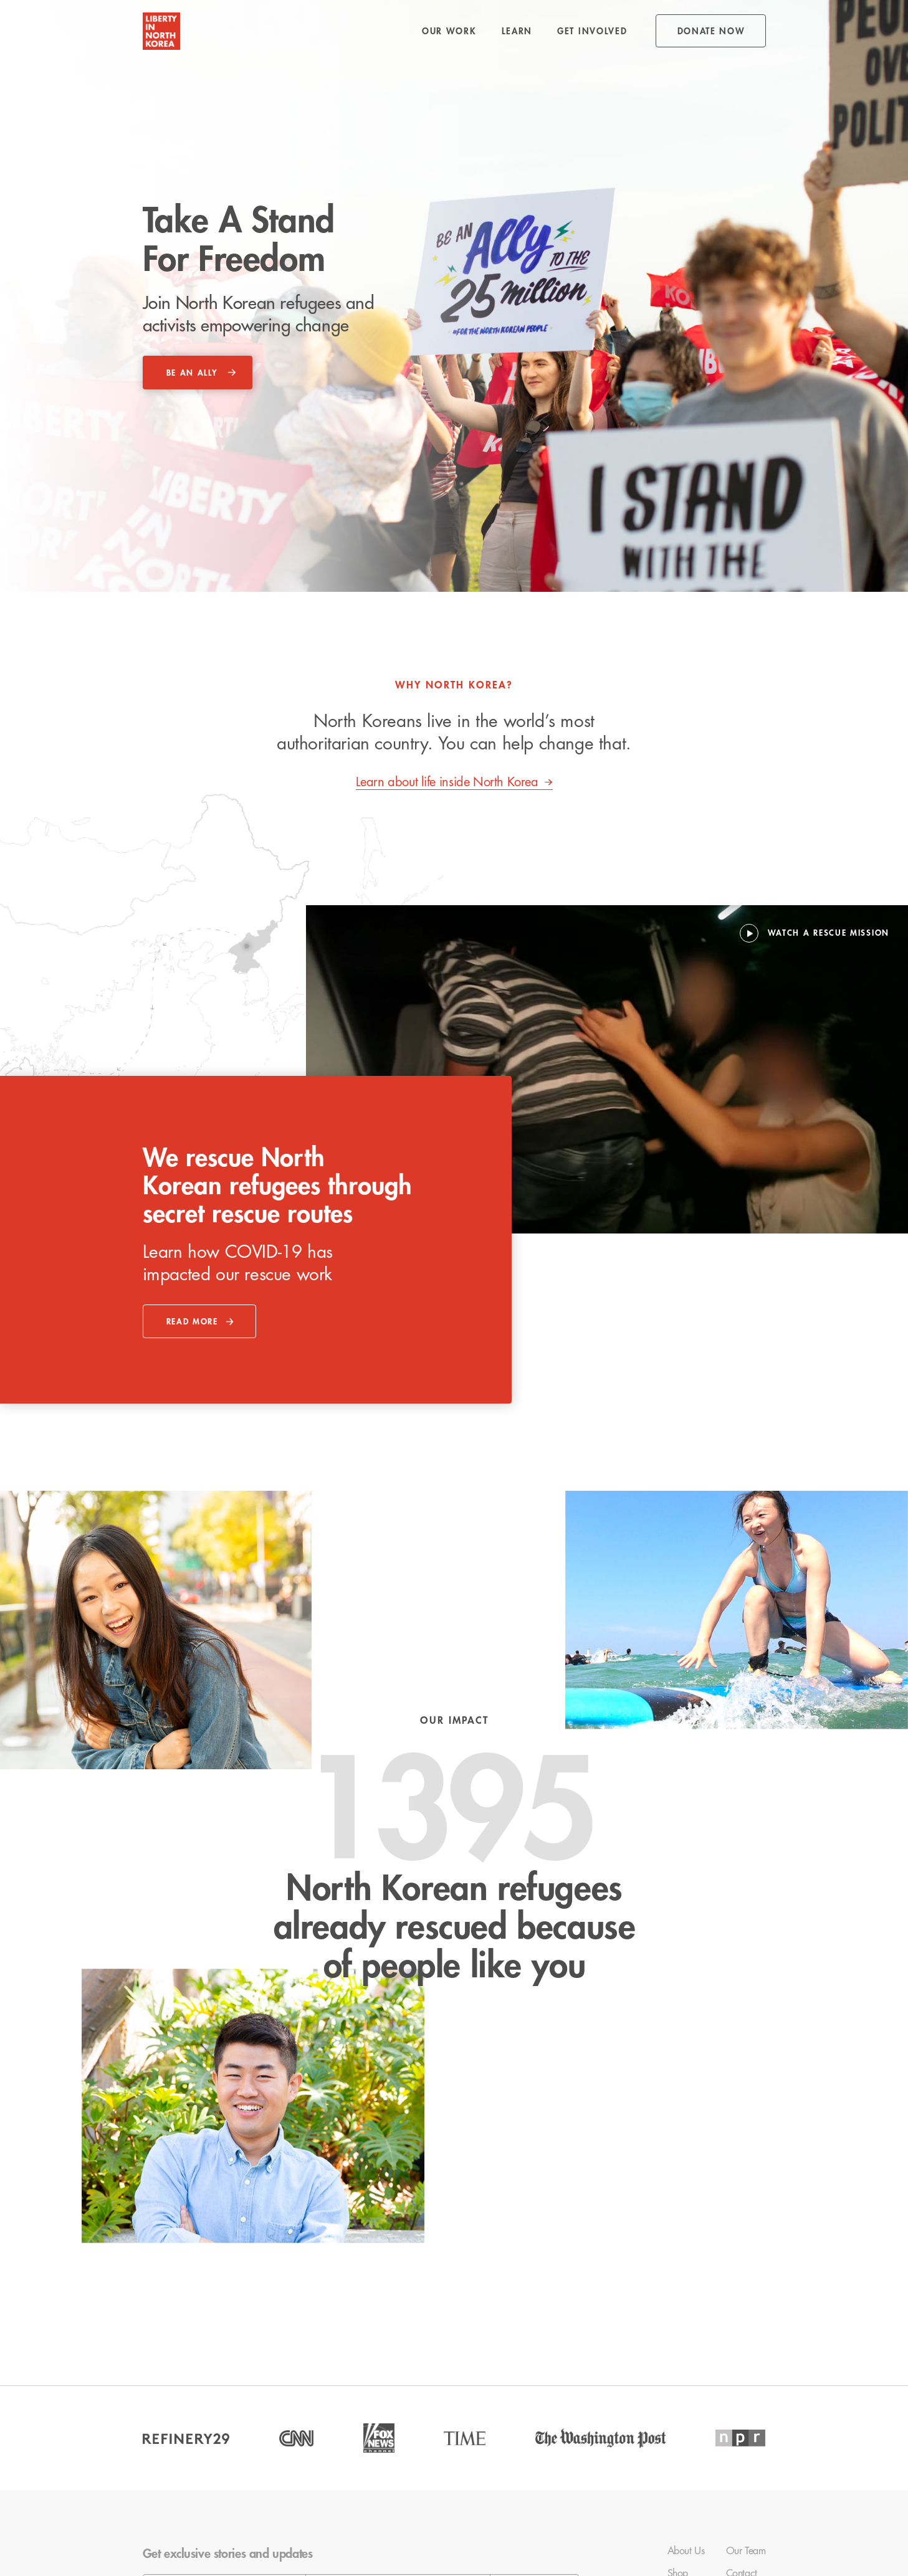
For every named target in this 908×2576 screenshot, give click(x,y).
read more (192, 1322)
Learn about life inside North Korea (447, 782)
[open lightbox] (814, 933)
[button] (449, 31)
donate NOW (711, 31)
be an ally (192, 373)
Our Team (746, 2551)
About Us (686, 2551)
